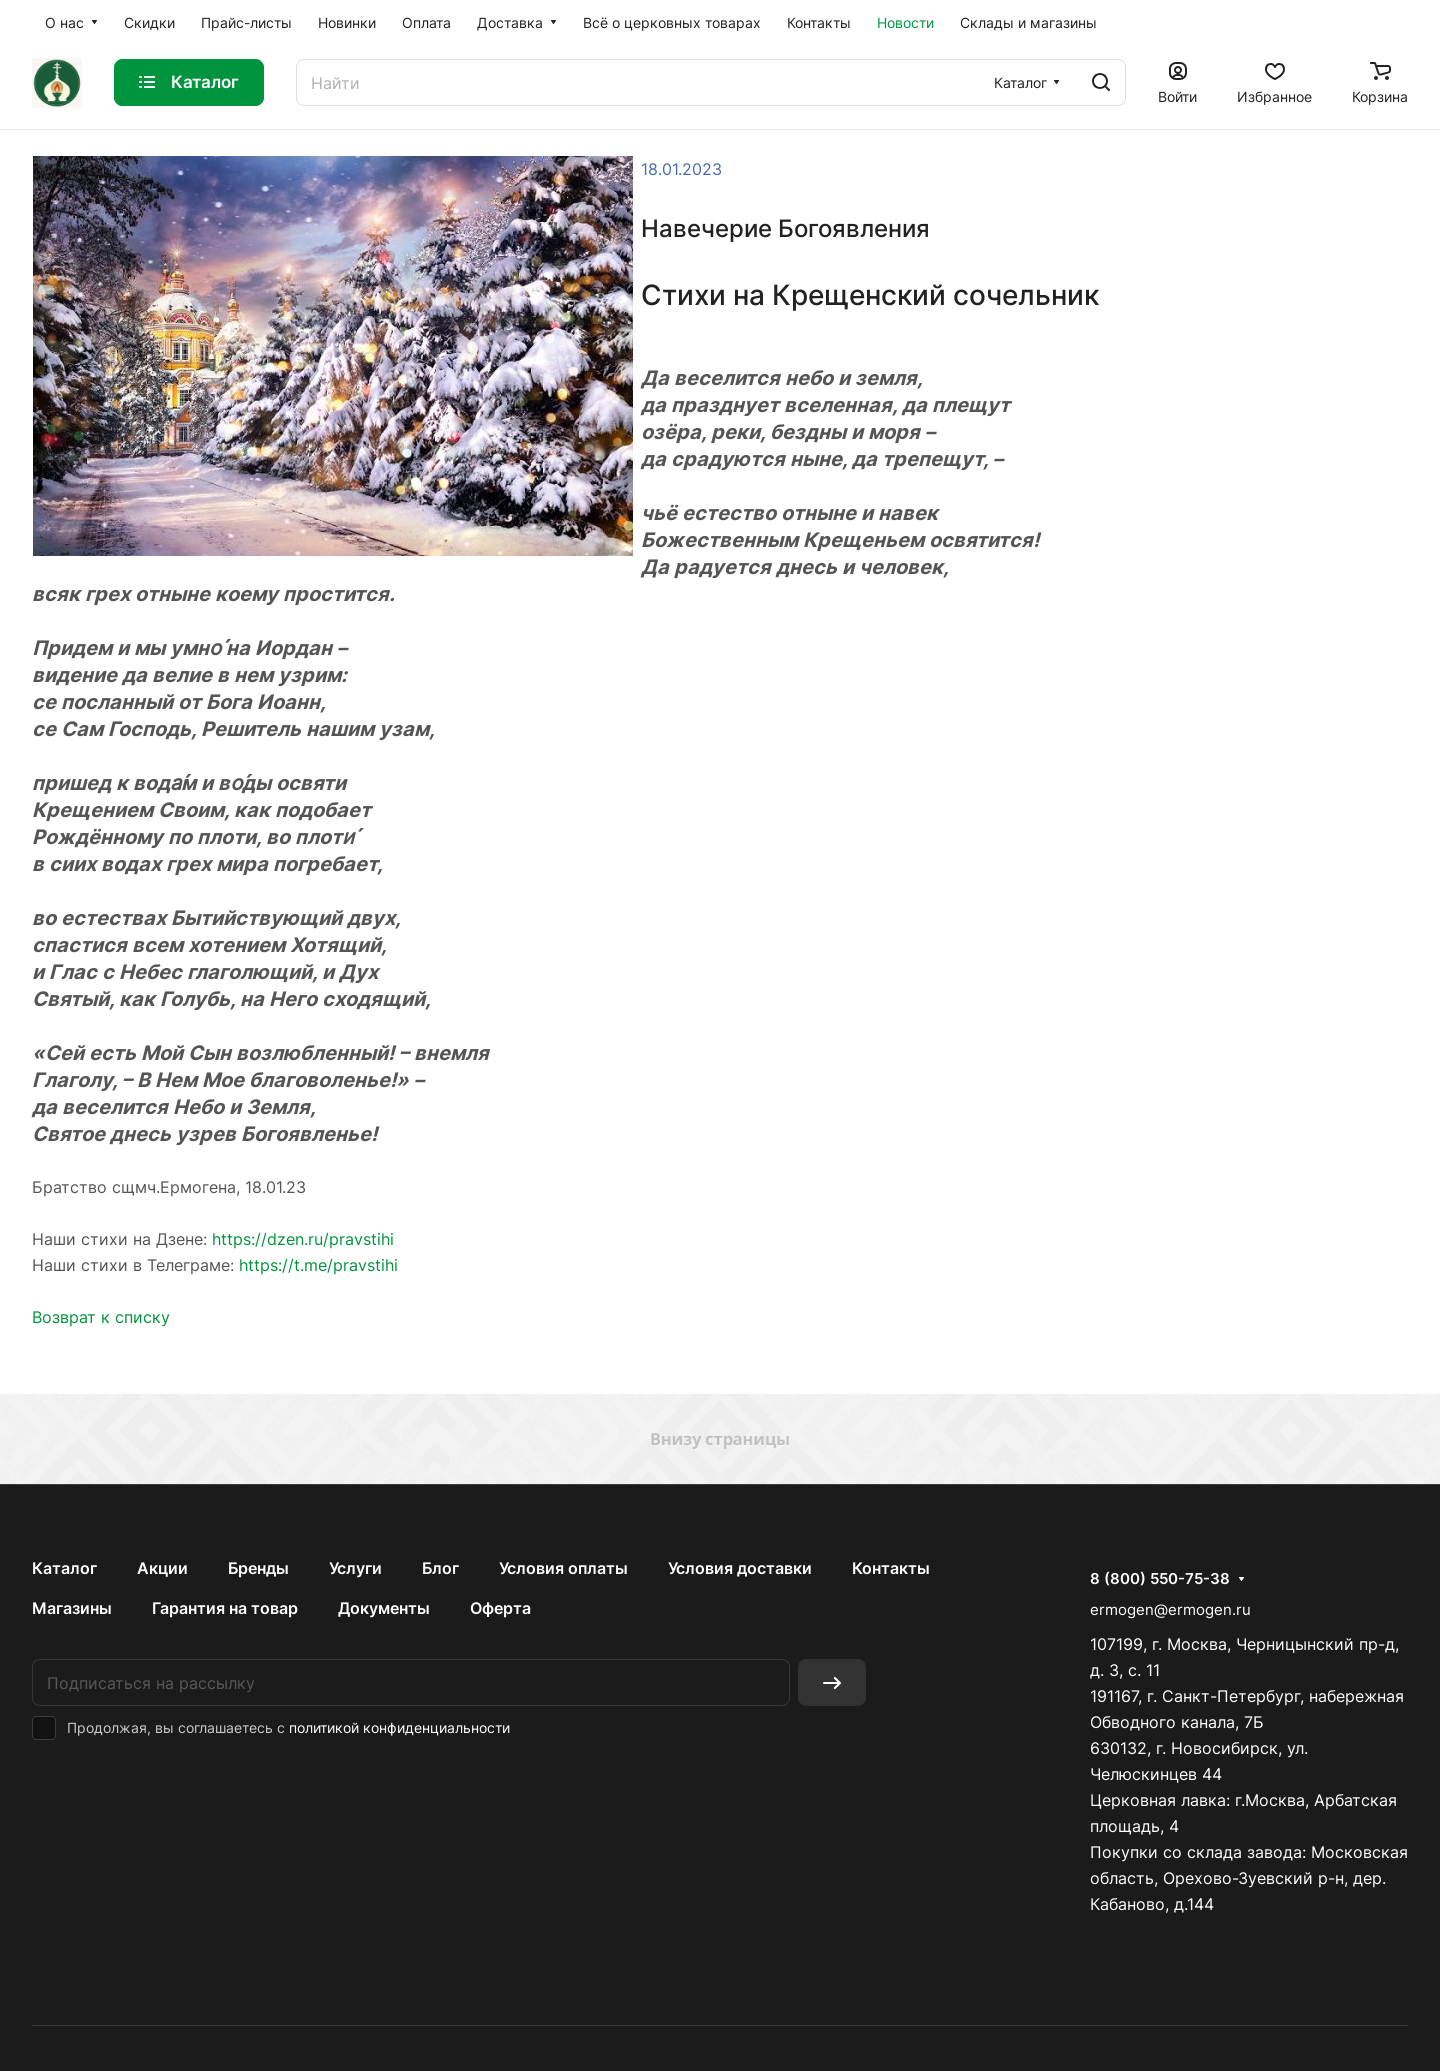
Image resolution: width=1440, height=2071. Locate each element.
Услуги (355, 1568)
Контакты (891, 1568)
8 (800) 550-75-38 (1160, 1579)
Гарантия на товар (225, 1608)
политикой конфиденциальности (399, 1727)
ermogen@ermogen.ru (1170, 1609)
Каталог (64, 1568)
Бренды (258, 1568)
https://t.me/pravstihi (318, 1265)
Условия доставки (740, 1568)
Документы (384, 1608)
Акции (162, 1568)
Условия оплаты (563, 1568)
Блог (440, 1568)
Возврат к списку (101, 1317)
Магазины (72, 1608)
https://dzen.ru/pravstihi (303, 1239)
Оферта (500, 1608)
